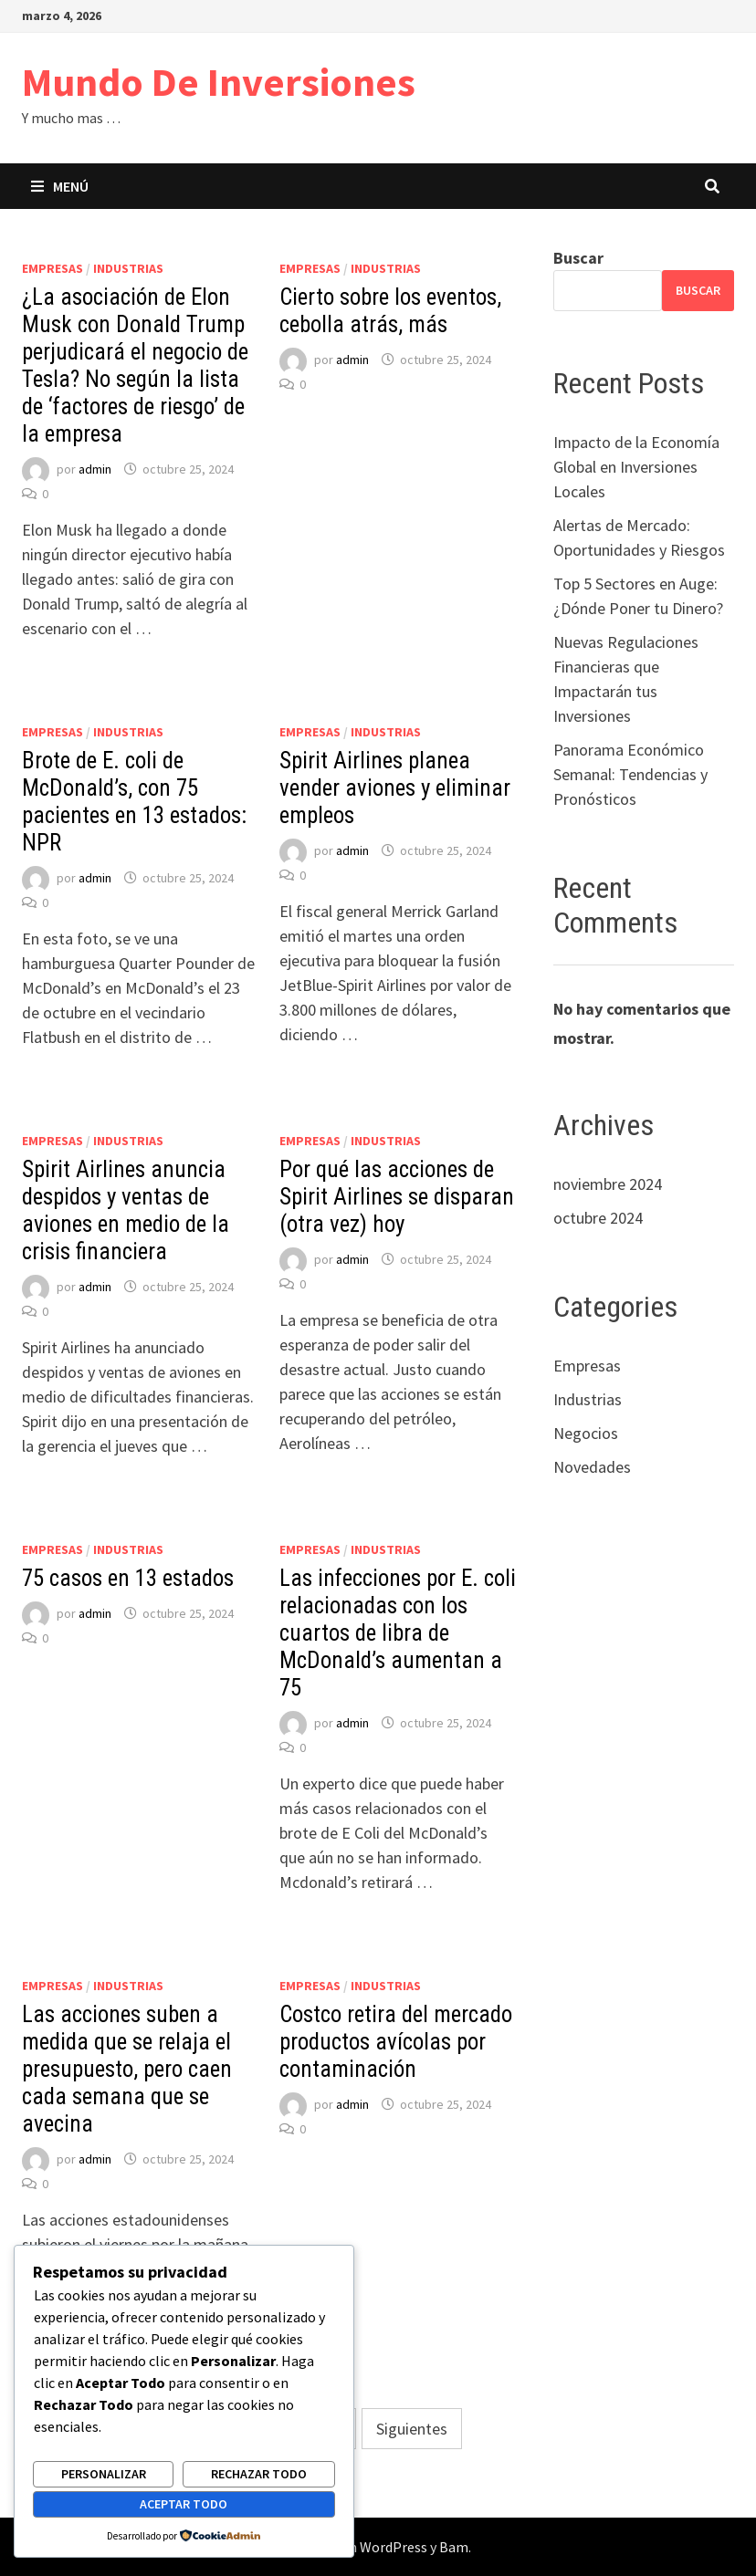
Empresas (52, 268)
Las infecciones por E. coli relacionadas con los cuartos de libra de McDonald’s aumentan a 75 (397, 1633)
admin (95, 469)
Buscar (578, 257)
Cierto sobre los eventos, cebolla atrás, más (390, 311)
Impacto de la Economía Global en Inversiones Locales (636, 467)
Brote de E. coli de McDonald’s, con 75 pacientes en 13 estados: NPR (134, 801)
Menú (60, 186)
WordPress (393, 2547)
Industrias (128, 268)
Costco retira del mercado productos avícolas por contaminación (395, 2041)
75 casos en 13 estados (128, 1578)
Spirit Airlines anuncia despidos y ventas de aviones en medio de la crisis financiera (125, 1210)
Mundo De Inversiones (218, 82)
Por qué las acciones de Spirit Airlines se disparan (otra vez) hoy (396, 1196)
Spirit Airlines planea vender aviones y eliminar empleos (394, 788)
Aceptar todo (183, 2504)
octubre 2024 (598, 1217)
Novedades (592, 1466)
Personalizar (103, 2474)
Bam (453, 2547)
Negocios (585, 1433)
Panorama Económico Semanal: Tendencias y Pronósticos (630, 774)
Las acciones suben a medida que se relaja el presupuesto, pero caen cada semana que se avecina (127, 2069)
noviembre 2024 (607, 1183)
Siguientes (411, 2428)
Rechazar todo (259, 2474)
